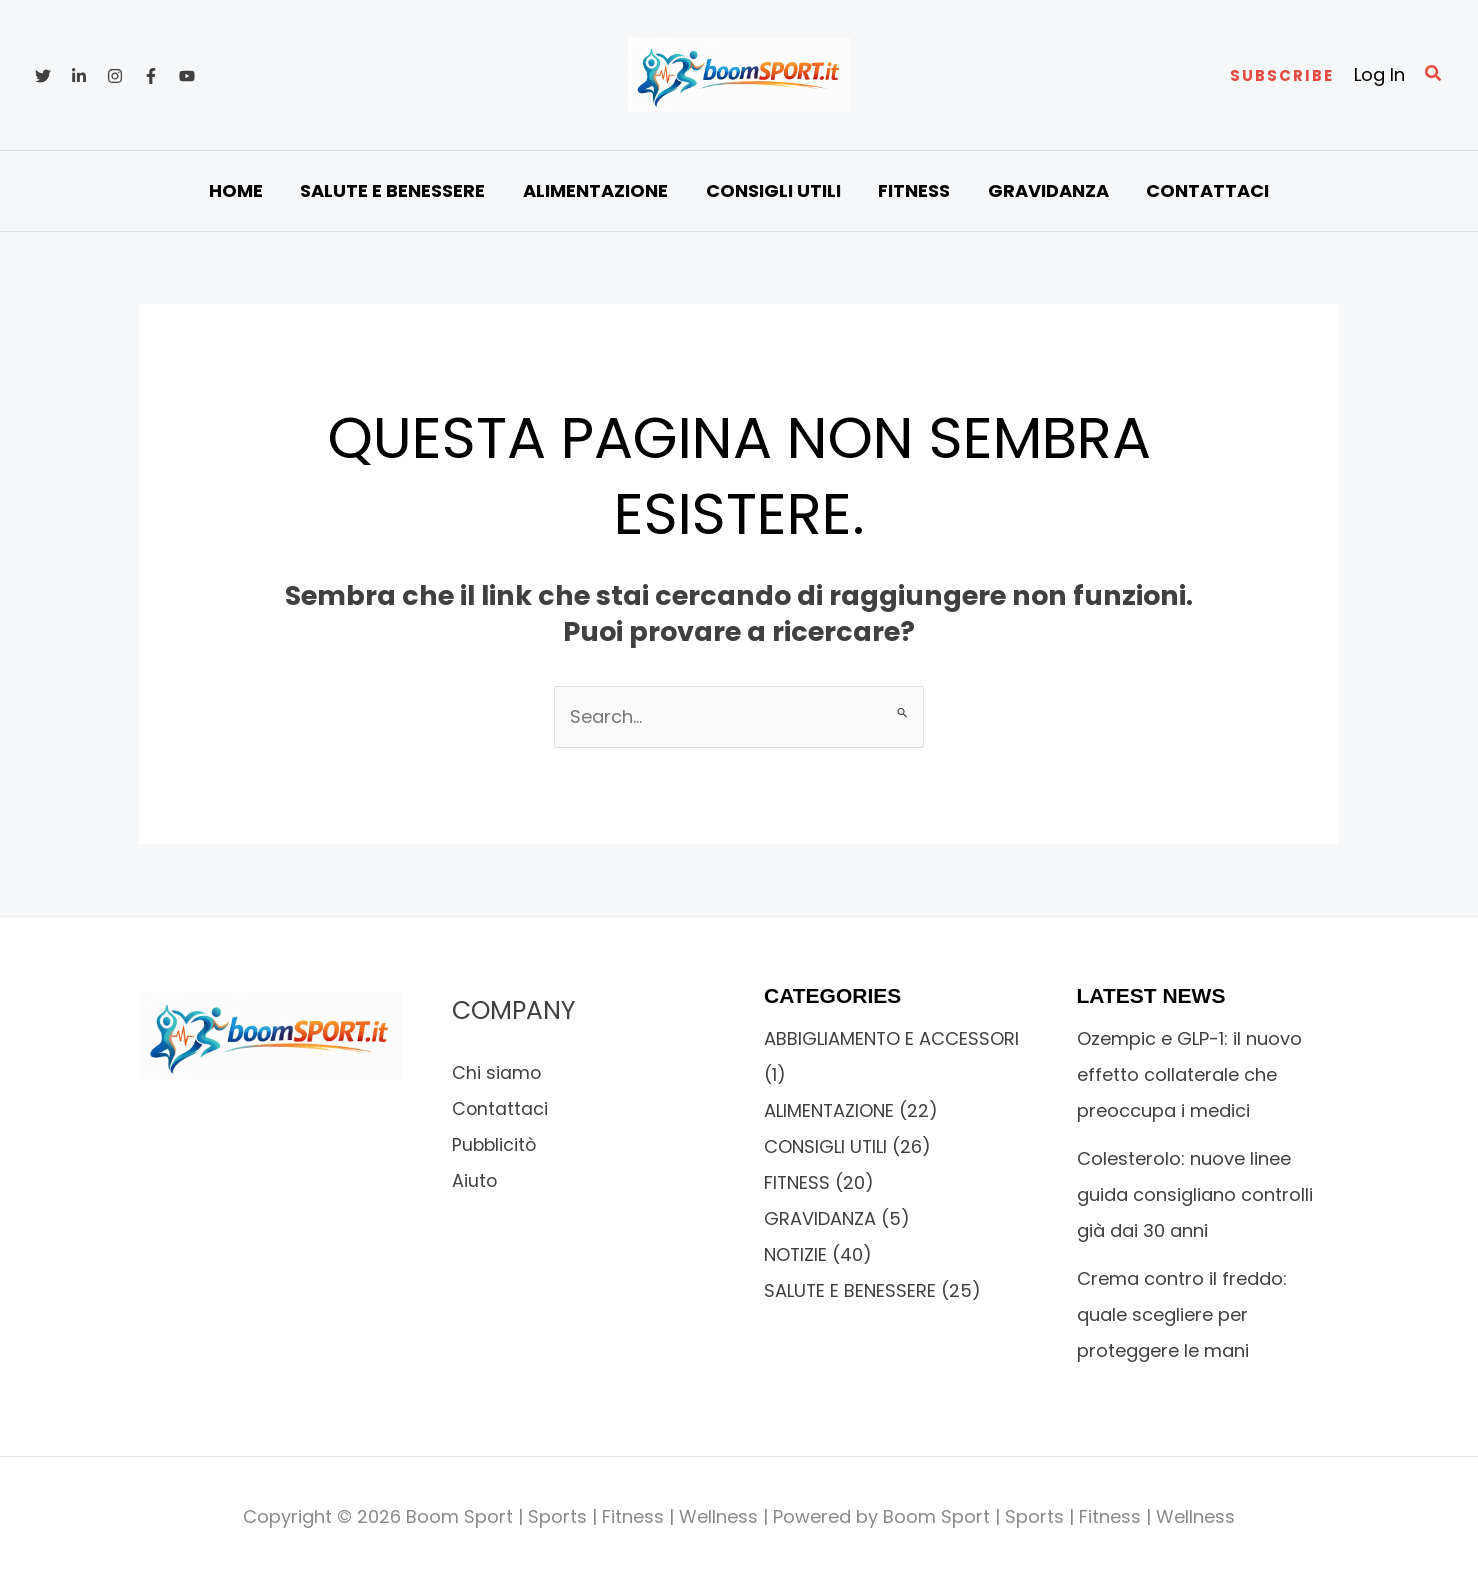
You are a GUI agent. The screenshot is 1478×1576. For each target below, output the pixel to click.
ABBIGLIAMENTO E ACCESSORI (892, 1038)
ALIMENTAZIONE (829, 1110)
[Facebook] (151, 76)
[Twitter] (43, 76)
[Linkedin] (79, 76)
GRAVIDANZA (820, 1218)
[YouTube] (187, 76)
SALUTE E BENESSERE (850, 1290)
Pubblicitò (495, 1144)
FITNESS (797, 1182)
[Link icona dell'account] (1379, 75)
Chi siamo (497, 1072)
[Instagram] (115, 76)
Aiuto (475, 1180)
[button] (1282, 75)
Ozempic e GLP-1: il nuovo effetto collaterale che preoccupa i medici (1189, 1074)
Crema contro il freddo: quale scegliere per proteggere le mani (1182, 1314)
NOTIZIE (796, 1254)
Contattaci (500, 1108)
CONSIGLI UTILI (826, 1146)
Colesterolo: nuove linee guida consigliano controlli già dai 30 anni (1195, 1194)
